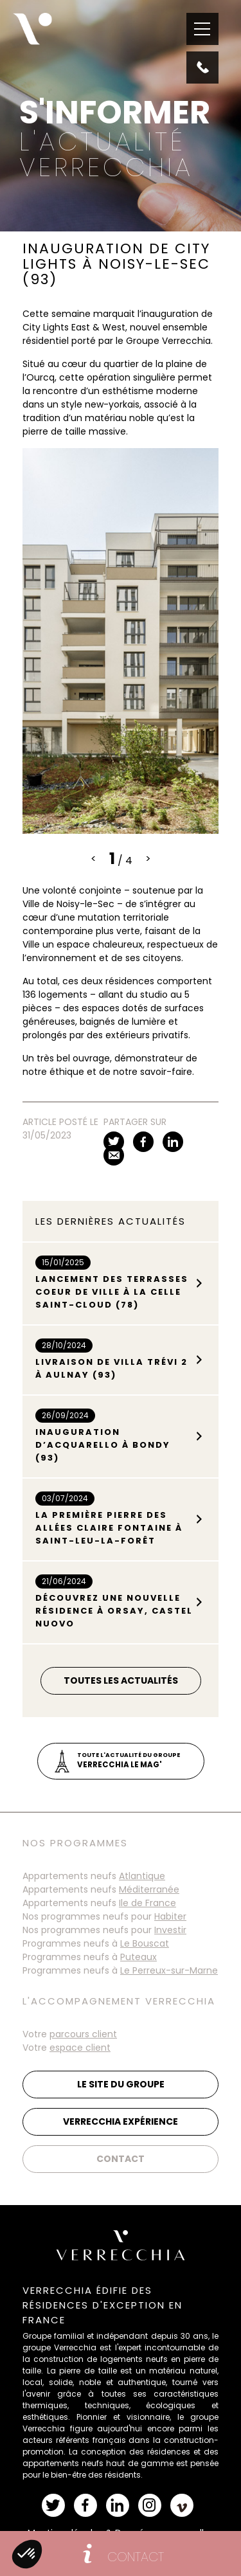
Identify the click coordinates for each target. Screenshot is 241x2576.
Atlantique (142, 1875)
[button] (27, 2554)
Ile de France (147, 1902)
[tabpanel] (120, 641)
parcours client (83, 2034)
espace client (80, 2047)
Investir (170, 1929)
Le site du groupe (121, 2084)
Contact (120, 2158)
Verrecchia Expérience (120, 2121)
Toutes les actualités (121, 1680)
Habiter (170, 1916)
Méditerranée (149, 1889)
